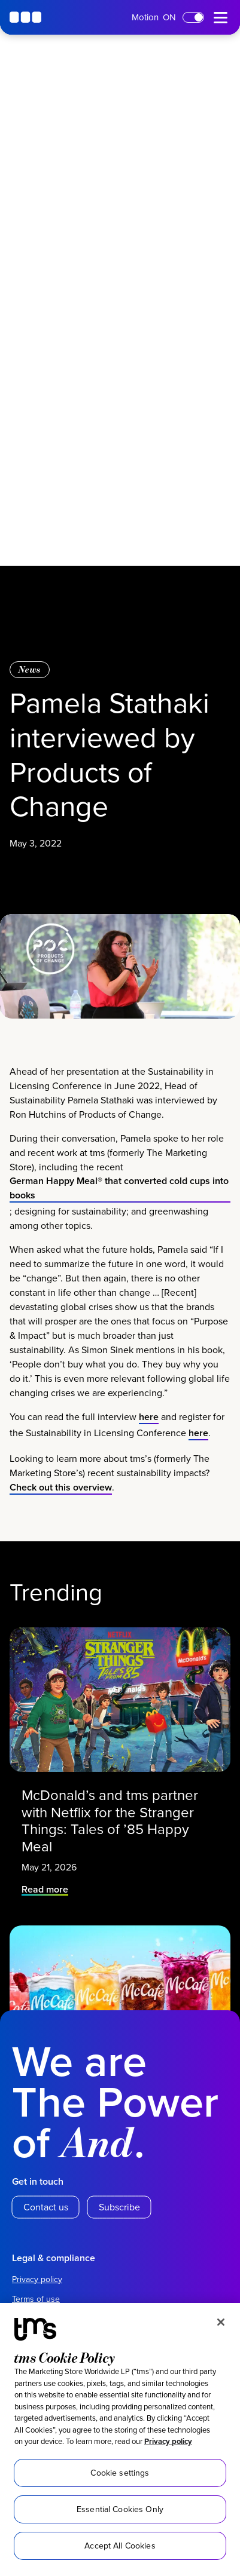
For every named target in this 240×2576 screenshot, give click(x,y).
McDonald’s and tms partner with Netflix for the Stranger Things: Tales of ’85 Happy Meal (110, 1817)
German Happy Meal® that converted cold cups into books (119, 1197)
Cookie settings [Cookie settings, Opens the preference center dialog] (119, 2473)
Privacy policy (168, 2441)
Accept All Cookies (120, 2546)
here (149, 1426)
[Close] (221, 2322)
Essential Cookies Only (120, 2509)
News (30, 669)
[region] (120, 2439)
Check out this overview (61, 1496)
